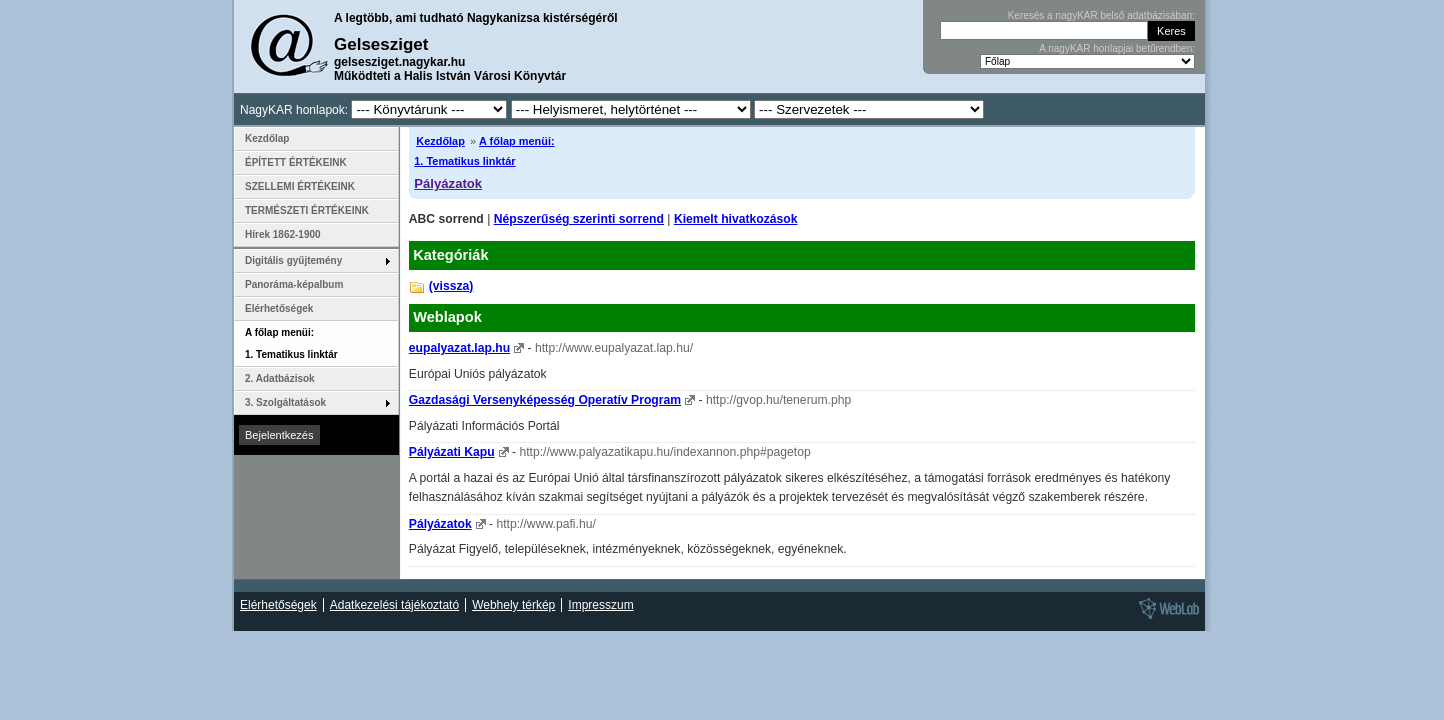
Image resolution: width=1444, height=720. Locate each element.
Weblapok (447, 317)
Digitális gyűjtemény (293, 260)
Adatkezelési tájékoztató (394, 605)
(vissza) (451, 286)
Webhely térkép (513, 605)
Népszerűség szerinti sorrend (579, 219)
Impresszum (600, 605)
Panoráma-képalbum (294, 284)
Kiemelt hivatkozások (736, 219)
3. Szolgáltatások (285, 402)
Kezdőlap (440, 141)
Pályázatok (448, 183)
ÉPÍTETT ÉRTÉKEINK (296, 162)
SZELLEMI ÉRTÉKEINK (300, 186)
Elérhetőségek (279, 308)
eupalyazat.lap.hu (459, 348)
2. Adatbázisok (280, 378)
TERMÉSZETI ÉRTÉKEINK (307, 210)
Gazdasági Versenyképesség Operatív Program (545, 400)
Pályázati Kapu (452, 452)
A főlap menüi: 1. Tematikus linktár (291, 343)
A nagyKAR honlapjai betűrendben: (1117, 48)
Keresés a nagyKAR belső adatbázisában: (1101, 15)
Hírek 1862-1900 (283, 234)
